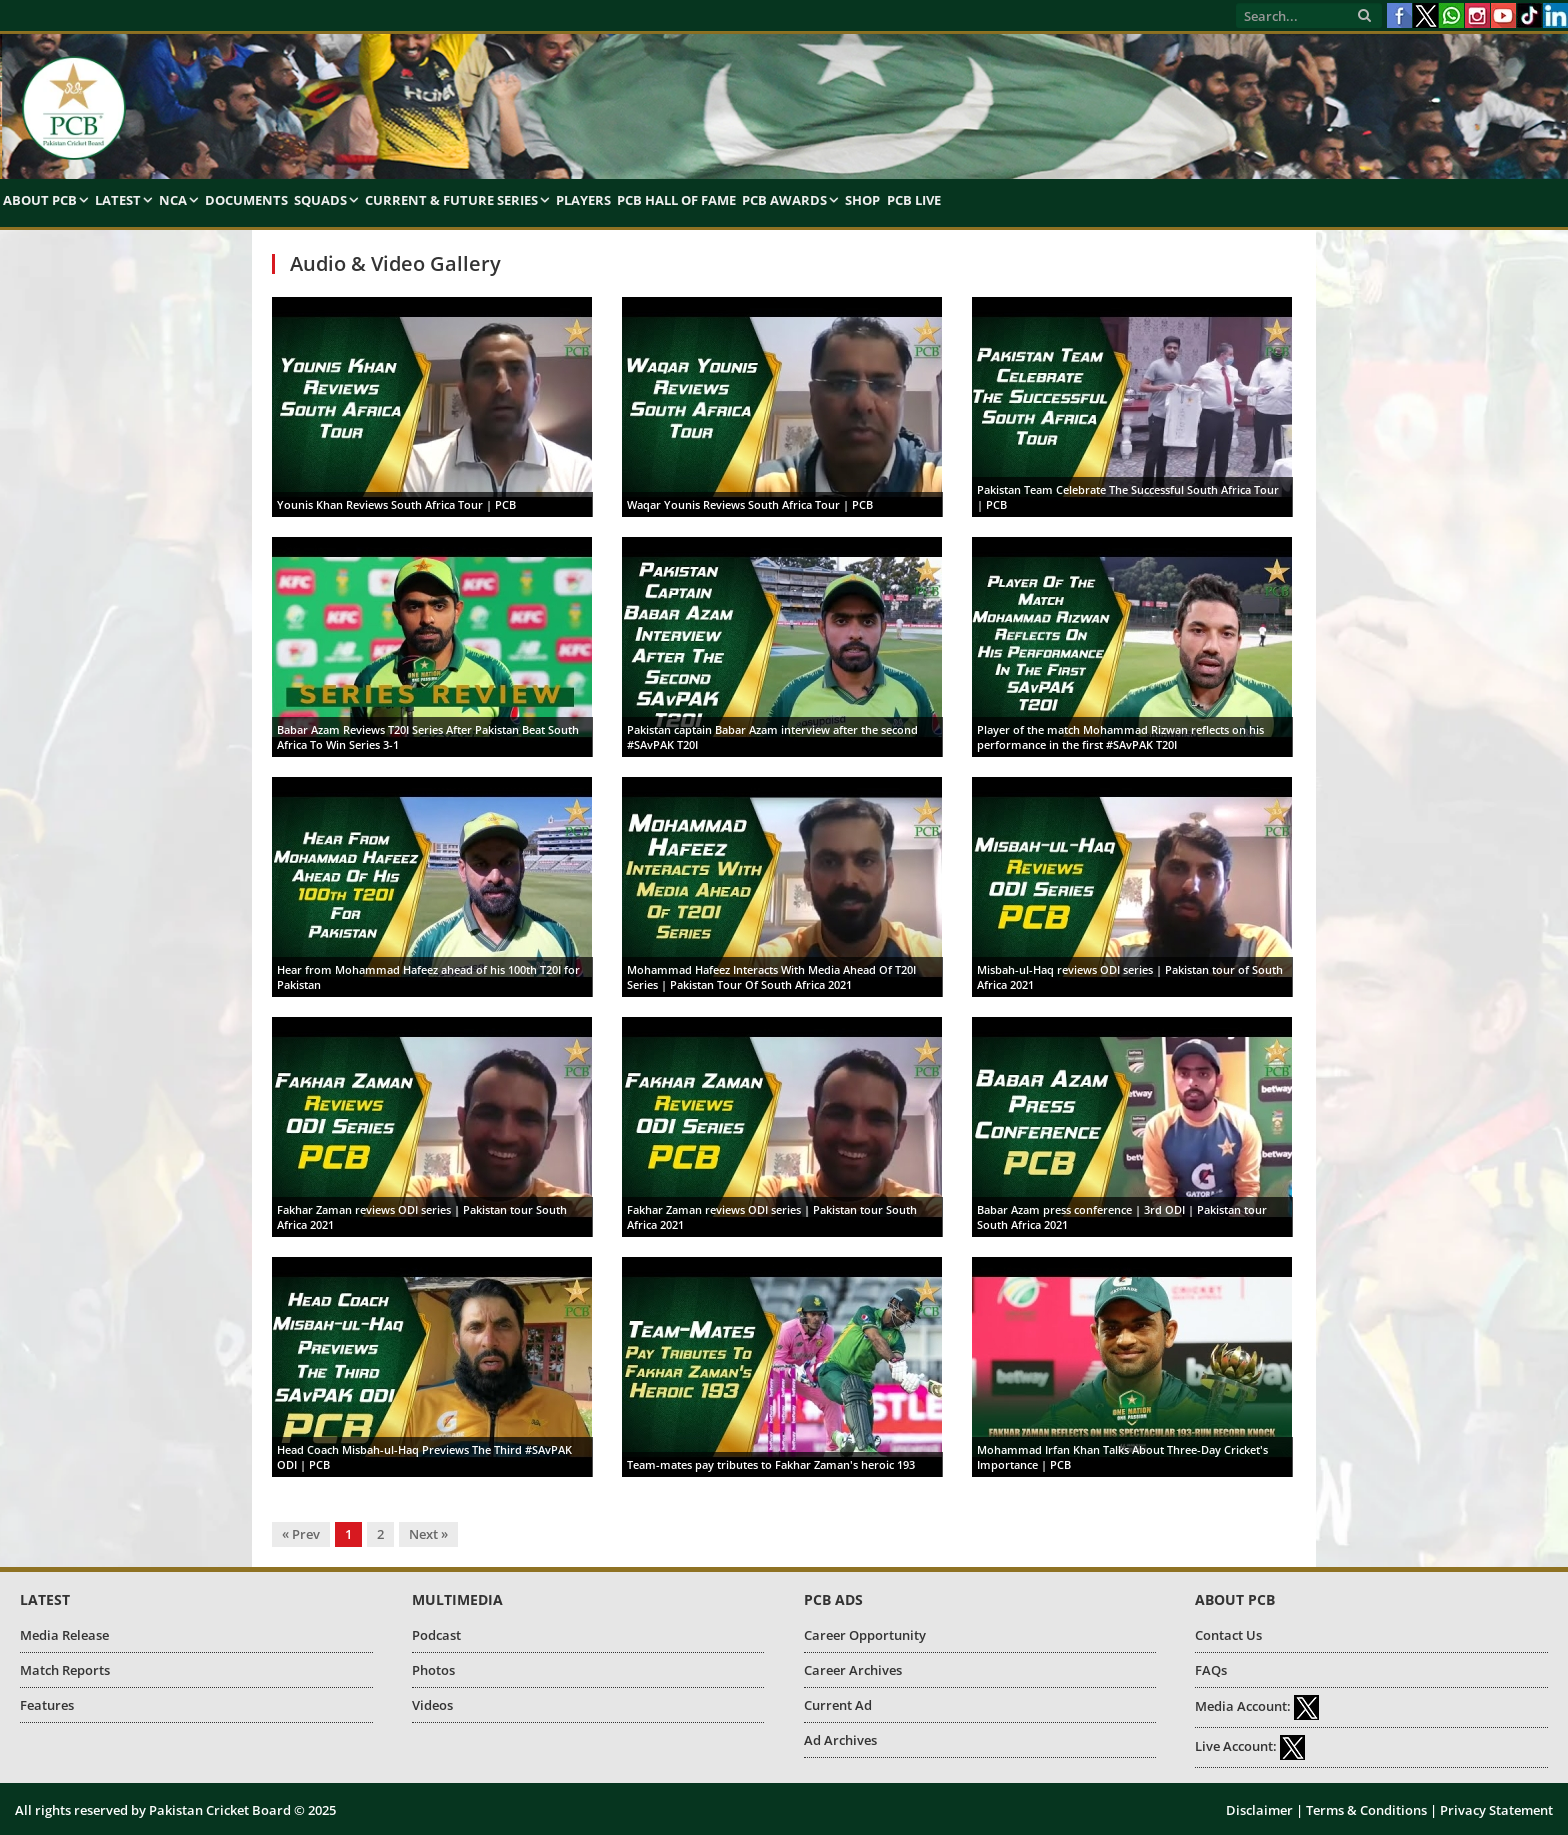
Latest (118, 200)
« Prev (301, 1534)
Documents (246, 200)
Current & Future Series (451, 200)
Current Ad (838, 1705)
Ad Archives (840, 1740)
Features (47, 1705)
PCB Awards (784, 200)
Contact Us (1228, 1635)
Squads (320, 200)
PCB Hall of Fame (676, 200)
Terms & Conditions (1366, 1810)
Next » (428, 1534)
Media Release (64, 1635)
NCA (173, 200)
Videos (432, 1705)
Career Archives (853, 1670)
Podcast (436, 1635)
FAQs (1211, 1670)
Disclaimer (1259, 1810)
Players (583, 200)
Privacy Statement (1496, 1810)
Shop (862, 200)
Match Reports (65, 1670)
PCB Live (914, 200)
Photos (433, 1670)
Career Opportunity (865, 1635)
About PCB (40, 200)
